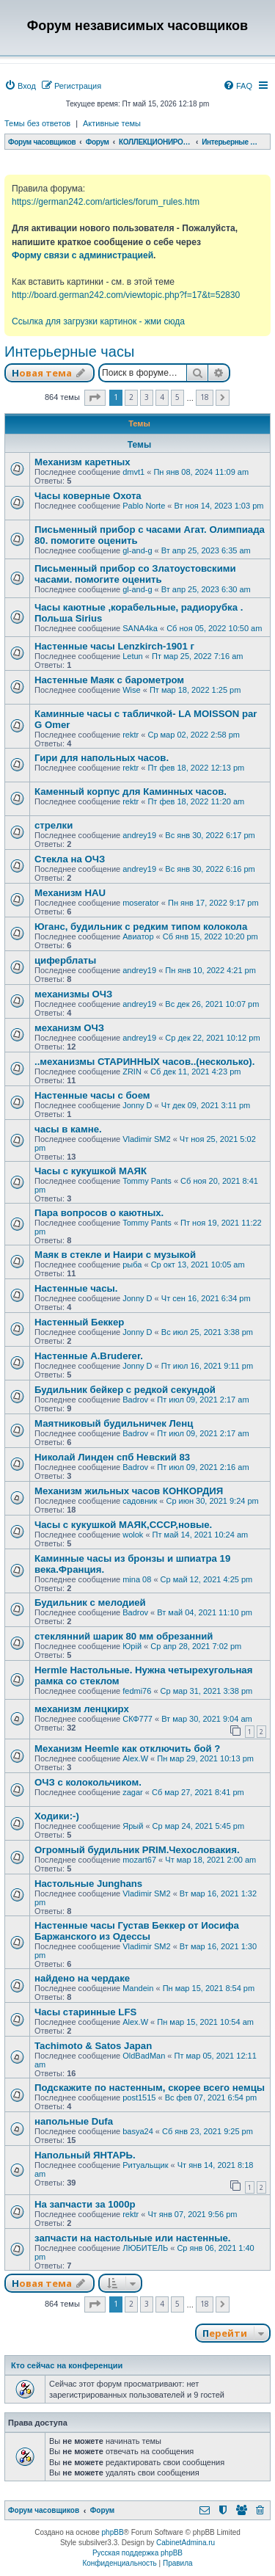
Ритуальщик (145, 2165)
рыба (132, 1264)
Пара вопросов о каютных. (99, 1212)
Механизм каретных (82, 461)
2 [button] (131, 397)
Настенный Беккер (79, 1322)
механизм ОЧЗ (69, 1027)
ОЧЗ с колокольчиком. (88, 1782)
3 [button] (146, 397)
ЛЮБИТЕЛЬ (145, 2248)
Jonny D (137, 1105)
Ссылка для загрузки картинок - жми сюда (98, 321)
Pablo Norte (143, 505)
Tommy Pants (147, 1180)
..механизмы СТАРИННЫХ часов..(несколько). (144, 1061)
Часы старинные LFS (85, 2011)
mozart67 (139, 1859)
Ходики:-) (56, 1816)
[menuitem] (20, 86)
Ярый (132, 1826)
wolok (132, 1534)
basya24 (137, 2131)
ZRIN (132, 1071)
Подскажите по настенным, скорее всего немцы (149, 2087)
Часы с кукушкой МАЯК (90, 1170)
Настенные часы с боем (92, 1095)
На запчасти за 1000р (85, 2204)
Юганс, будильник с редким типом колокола (140, 926)
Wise (131, 689)
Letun (132, 656)
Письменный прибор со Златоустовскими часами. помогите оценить (135, 574)
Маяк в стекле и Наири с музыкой (115, 1254)
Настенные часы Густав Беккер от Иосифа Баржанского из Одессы (136, 1931)
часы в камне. (68, 1129)
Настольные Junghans (88, 1883)
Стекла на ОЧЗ (69, 859)
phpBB (113, 2532)
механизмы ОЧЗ (73, 994)
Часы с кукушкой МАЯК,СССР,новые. (123, 1524)
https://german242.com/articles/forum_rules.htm (105, 202)
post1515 (138, 2097)
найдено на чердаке (82, 1978)
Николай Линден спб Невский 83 (112, 1457)
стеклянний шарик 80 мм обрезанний (123, 1636)
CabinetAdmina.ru (185, 2543)
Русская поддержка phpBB (137, 2553)
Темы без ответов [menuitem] (37, 123)
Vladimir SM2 (146, 1139)
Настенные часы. (75, 1288)
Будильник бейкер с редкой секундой (125, 1389)
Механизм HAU (70, 892)
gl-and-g (137, 550)
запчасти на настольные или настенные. (132, 2238)
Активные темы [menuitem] (112, 123)
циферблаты (65, 960)
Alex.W (135, 1758)
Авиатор (137, 936)
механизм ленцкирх (81, 1708)
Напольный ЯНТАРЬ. (85, 2155)
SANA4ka (140, 628)
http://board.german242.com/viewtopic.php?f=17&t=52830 (126, 295)
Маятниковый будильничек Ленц (113, 1423)
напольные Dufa (73, 2121)
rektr (130, 734)
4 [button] (162, 397)
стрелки (53, 825)
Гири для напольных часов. (101, 757)
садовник (139, 1500)
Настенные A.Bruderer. (88, 1355)
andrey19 (139, 835)
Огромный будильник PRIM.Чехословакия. (137, 1849)
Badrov (135, 1399)
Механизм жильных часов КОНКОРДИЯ (128, 1490)
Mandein (137, 1988)
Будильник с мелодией (90, 1602)
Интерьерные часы (69, 351)
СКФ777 (137, 1718)
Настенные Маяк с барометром (109, 679)
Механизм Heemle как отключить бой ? (127, 1748)
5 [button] (177, 397)
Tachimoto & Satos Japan (93, 2045)
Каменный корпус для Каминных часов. (130, 791)
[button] (95, 398)
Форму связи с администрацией (82, 255)
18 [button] (204, 397)
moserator (140, 902)
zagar (132, 1792)
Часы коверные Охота (88, 495)
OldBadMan (143, 2055)
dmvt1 (133, 471)
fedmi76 (136, 1691)
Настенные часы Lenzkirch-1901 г (114, 646)
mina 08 (136, 1579)
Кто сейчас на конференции (66, 2365)
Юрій (132, 1646)
